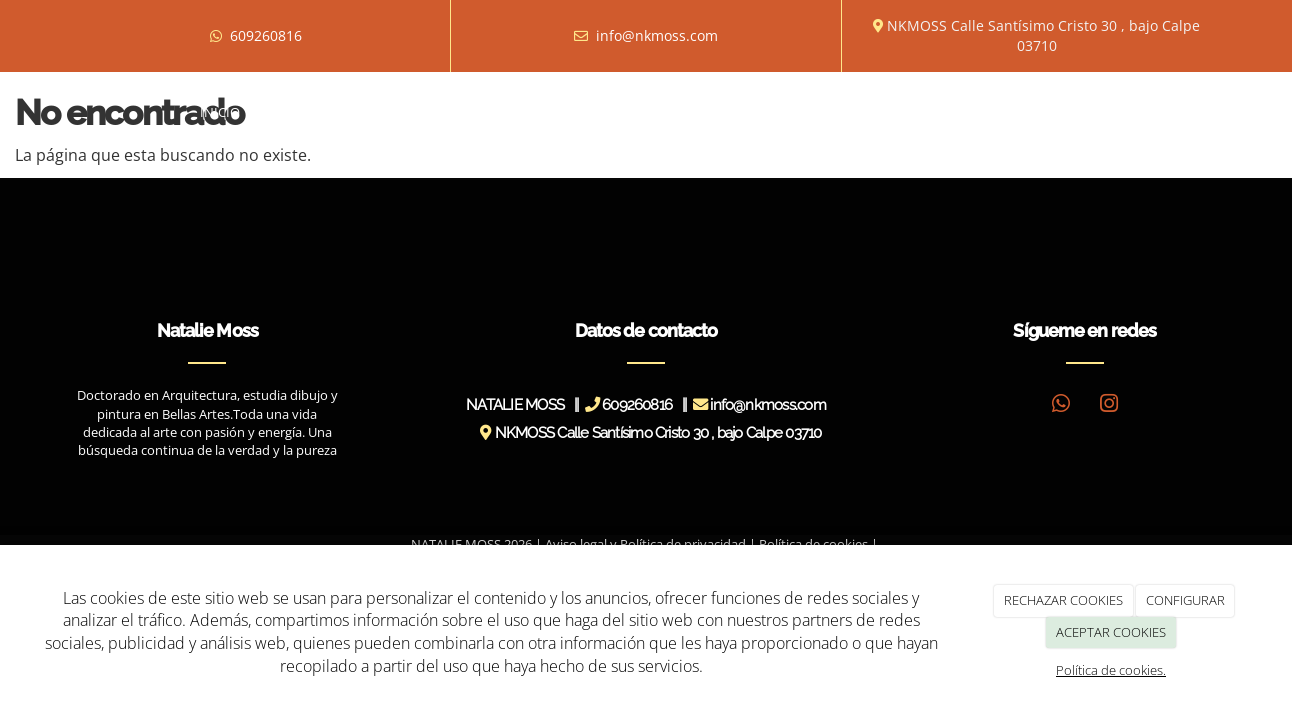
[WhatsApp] (1061, 405)
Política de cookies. (1111, 670)
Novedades (802, 112)
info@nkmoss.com (657, 35)
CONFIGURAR (1185, 600)
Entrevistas (617, 112)
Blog (887, 112)
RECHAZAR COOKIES (1063, 600)
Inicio (220, 112)
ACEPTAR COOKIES (1111, 632)
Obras (391, 112)
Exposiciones (497, 112)
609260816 (266, 35)
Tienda (956, 112)
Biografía (303, 112)
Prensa (711, 112)
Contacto (1043, 112)
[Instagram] (1109, 405)
